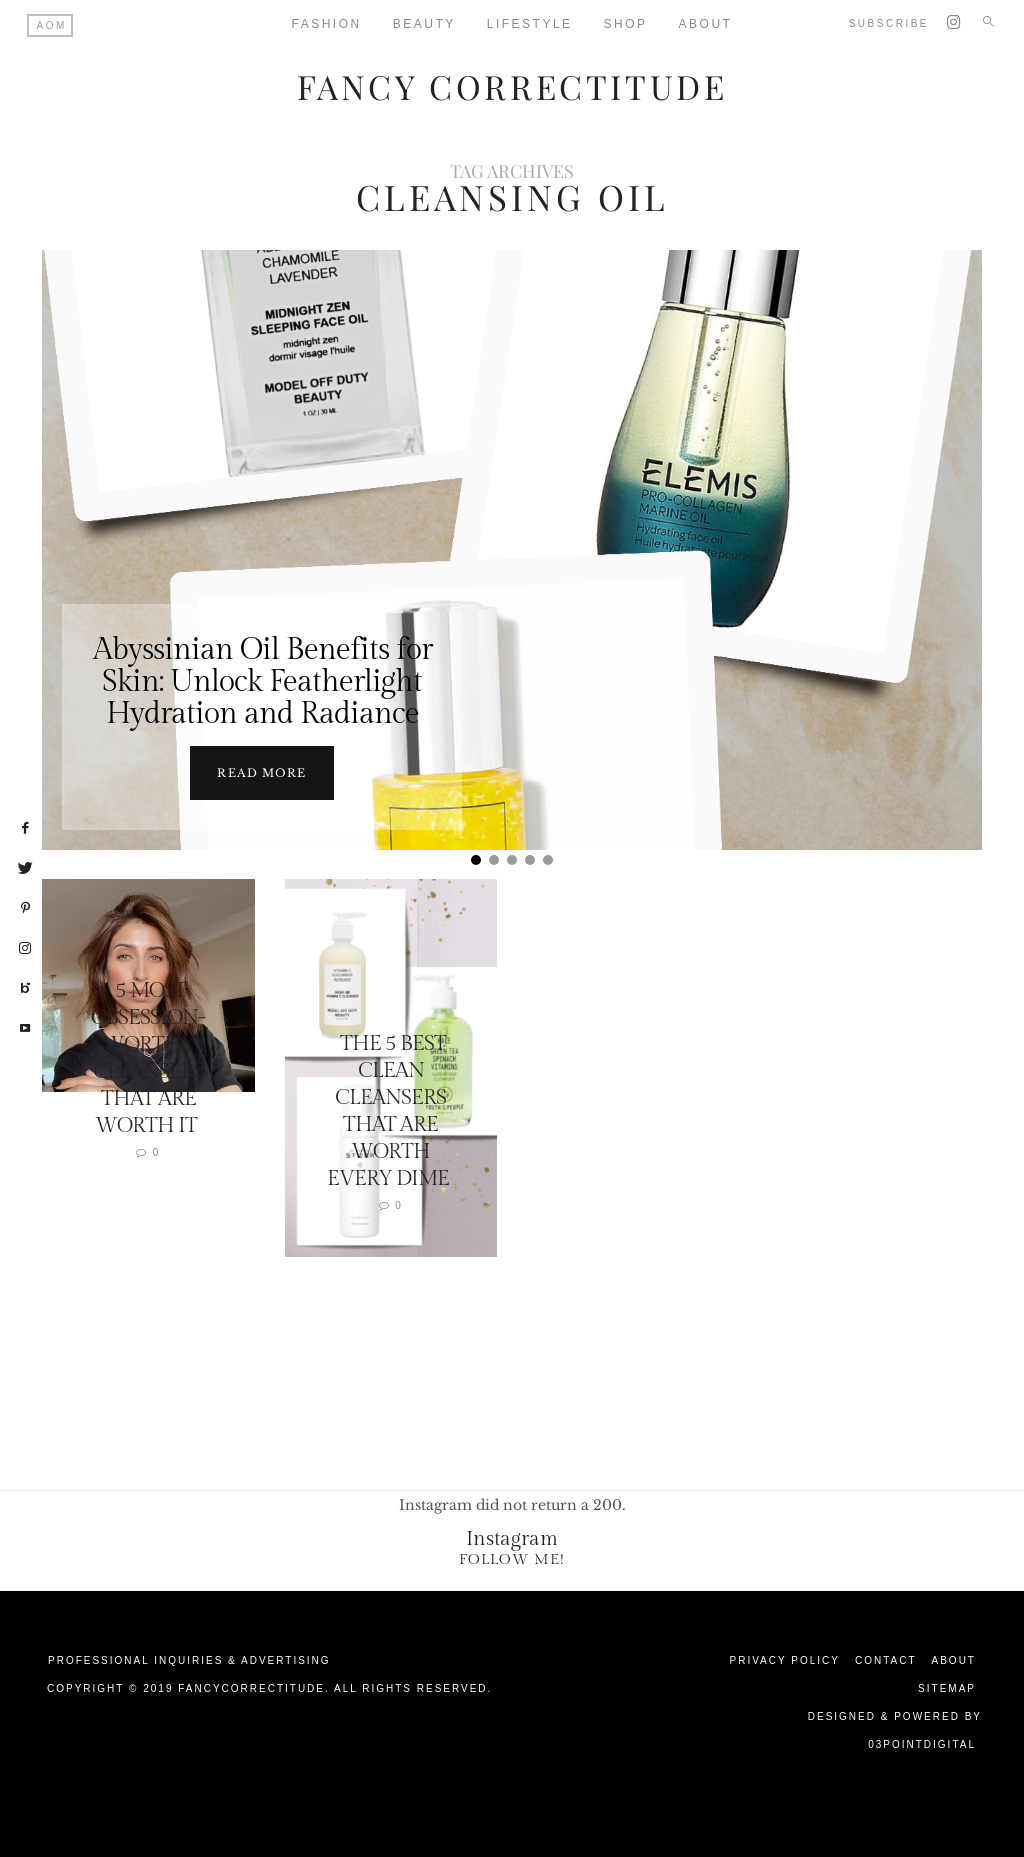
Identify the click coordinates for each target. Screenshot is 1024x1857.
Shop (626, 24)
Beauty (424, 24)
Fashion (327, 24)
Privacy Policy (785, 1659)
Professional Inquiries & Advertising (189, 1659)
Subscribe (889, 23)
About (954, 1659)
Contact (886, 1659)
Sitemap (947, 1687)
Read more (261, 772)
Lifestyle (530, 24)
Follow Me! (512, 1558)
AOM (52, 25)
